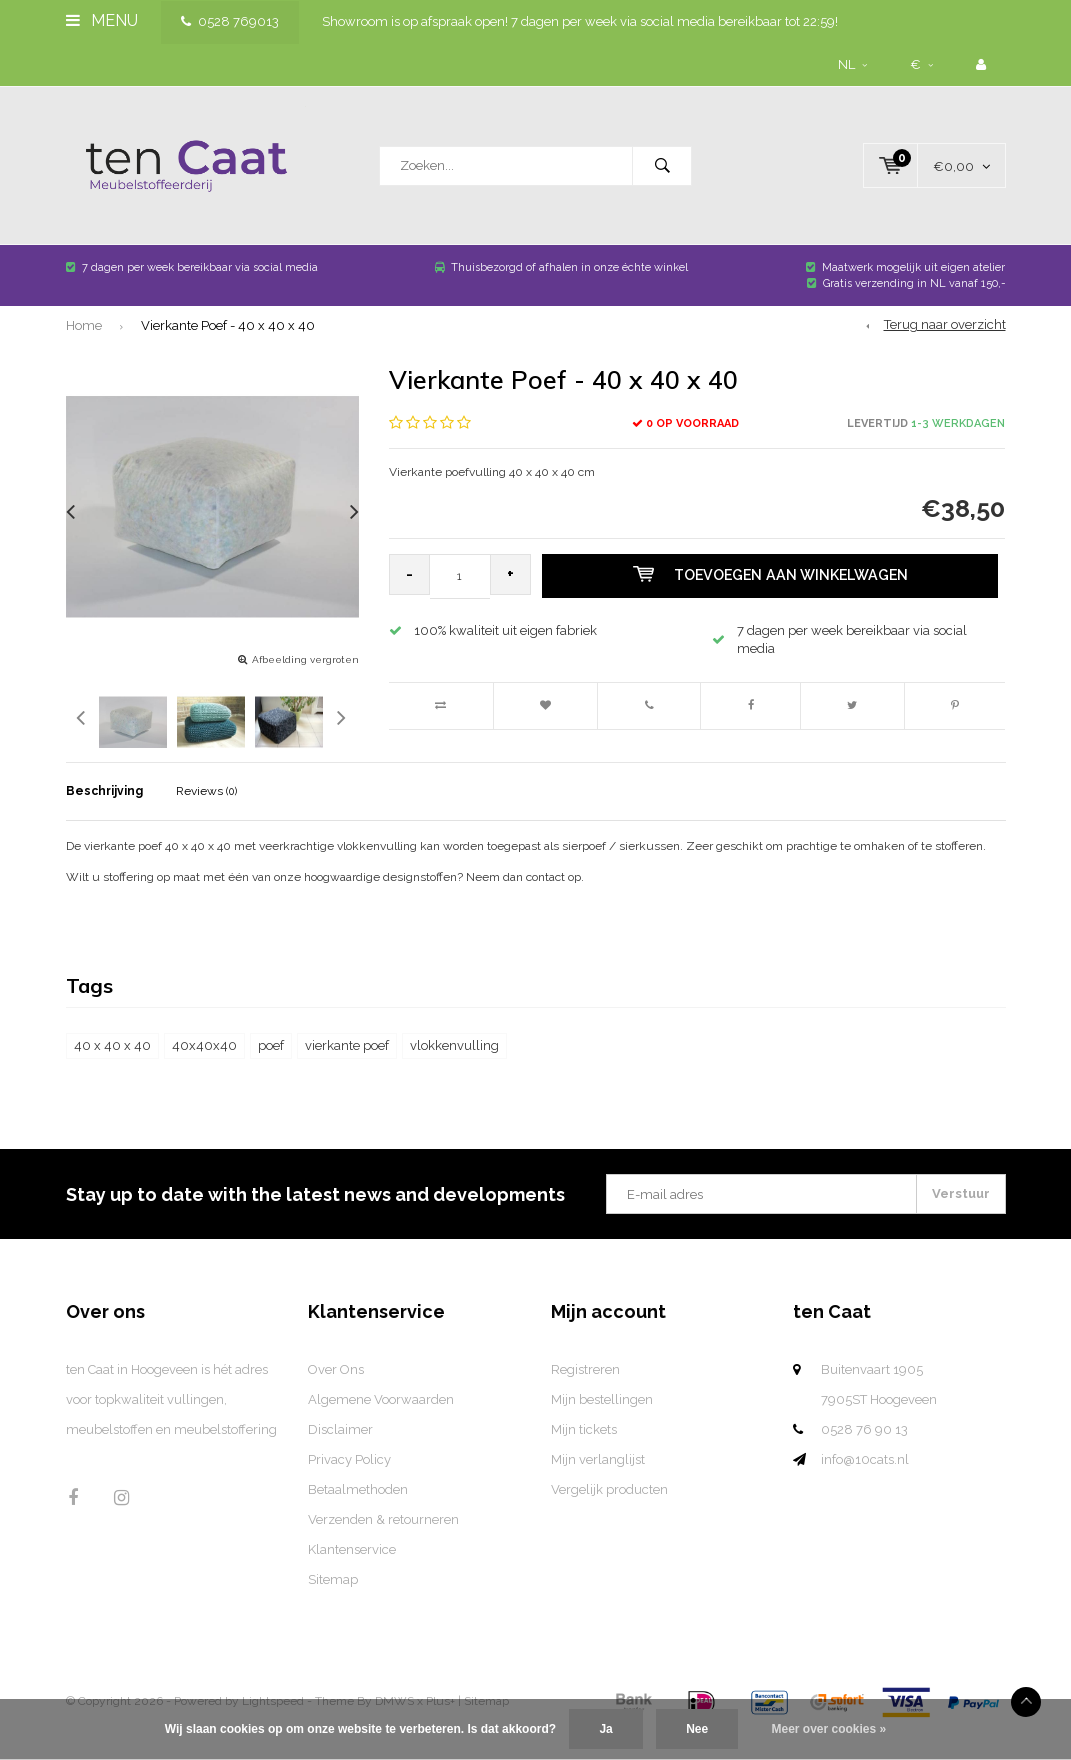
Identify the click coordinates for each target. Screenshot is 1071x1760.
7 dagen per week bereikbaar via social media (192, 290)
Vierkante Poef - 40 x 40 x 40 (228, 348)
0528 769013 (230, 21)
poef (271, 1068)
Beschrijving (104, 814)
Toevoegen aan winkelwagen (775, 599)
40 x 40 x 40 (112, 1068)
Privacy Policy (349, 1482)
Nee (697, 1729)
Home (84, 348)
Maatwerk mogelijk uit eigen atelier (905, 290)
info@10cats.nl (865, 1482)
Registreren (585, 1392)
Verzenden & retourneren (383, 1542)
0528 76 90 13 (864, 1452)
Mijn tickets (584, 1452)
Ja (605, 1729)
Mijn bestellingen (602, 1422)
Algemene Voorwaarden (381, 1422)
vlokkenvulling (454, 1068)
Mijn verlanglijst (598, 1482)
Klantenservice (352, 1572)
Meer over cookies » (829, 1729)
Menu (102, 20)
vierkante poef (347, 1068)
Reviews (206, 814)
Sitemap (333, 1602)
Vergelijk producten (609, 1512)
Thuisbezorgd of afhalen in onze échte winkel (561, 290)
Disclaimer (340, 1452)
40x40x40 (204, 1068)
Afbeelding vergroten (305, 682)
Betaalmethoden (358, 1512)
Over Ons (336, 1392)
